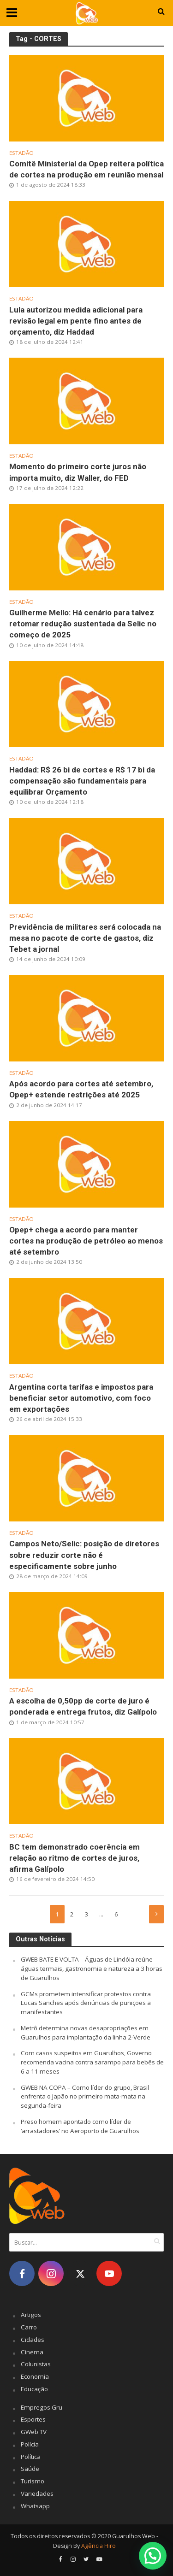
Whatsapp (35, 2506)
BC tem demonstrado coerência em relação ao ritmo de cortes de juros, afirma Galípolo (74, 1858)
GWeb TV (34, 2432)
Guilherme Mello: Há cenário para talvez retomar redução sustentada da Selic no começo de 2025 (82, 623)
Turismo (32, 2481)
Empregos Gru (41, 2407)
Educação (34, 2389)
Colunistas (36, 2364)
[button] (152, 2555)
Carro (29, 2327)
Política (31, 2456)
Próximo (156, 1914)
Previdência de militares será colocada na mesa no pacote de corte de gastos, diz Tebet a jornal (85, 938)
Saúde (30, 2468)
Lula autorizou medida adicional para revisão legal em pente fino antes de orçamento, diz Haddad (76, 320)
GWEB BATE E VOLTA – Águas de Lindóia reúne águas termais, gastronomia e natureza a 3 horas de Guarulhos (91, 1968)
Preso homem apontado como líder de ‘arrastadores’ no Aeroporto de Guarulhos (80, 2126)
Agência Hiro (98, 2546)
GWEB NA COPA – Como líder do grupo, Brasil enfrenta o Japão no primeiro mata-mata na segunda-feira (85, 2096)
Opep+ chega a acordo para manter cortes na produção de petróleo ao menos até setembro (86, 1240)
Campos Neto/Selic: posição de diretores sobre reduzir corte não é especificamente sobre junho (84, 1554)
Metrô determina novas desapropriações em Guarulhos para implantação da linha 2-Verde (85, 2032)
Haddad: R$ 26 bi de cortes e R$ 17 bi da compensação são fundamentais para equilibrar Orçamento (82, 780)
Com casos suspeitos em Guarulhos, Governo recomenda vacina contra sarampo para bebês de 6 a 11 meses (92, 2062)
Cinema (32, 2352)
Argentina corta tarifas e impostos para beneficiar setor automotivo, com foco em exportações (81, 1398)
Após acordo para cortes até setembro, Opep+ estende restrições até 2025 (81, 1089)
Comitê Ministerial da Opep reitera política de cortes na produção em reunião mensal (86, 169)
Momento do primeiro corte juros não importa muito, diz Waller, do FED (77, 472)
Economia (35, 2376)
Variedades (37, 2493)
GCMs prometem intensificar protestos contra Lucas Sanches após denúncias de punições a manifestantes (86, 2003)
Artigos (31, 2315)
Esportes (33, 2419)
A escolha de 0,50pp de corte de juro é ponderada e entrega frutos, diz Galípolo (83, 1706)
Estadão (21, 153)
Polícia (30, 2444)
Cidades (32, 2339)
